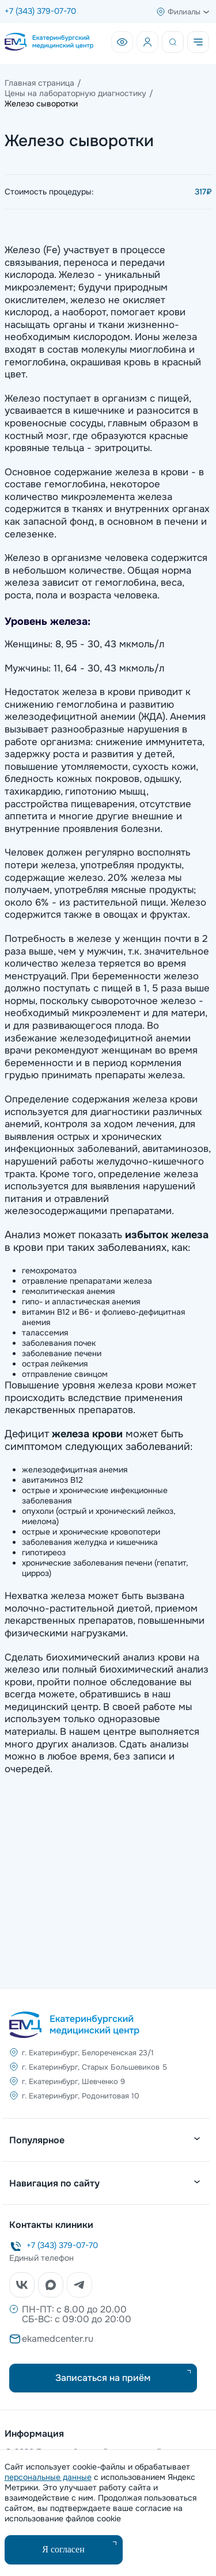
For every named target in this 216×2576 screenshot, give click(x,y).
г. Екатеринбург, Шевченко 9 (73, 2081)
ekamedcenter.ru (57, 2339)
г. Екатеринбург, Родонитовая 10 (80, 2096)
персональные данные (48, 2477)
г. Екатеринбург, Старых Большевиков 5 (94, 2067)
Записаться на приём (102, 2378)
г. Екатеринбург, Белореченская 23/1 (88, 2053)
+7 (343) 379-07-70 (40, 11)
